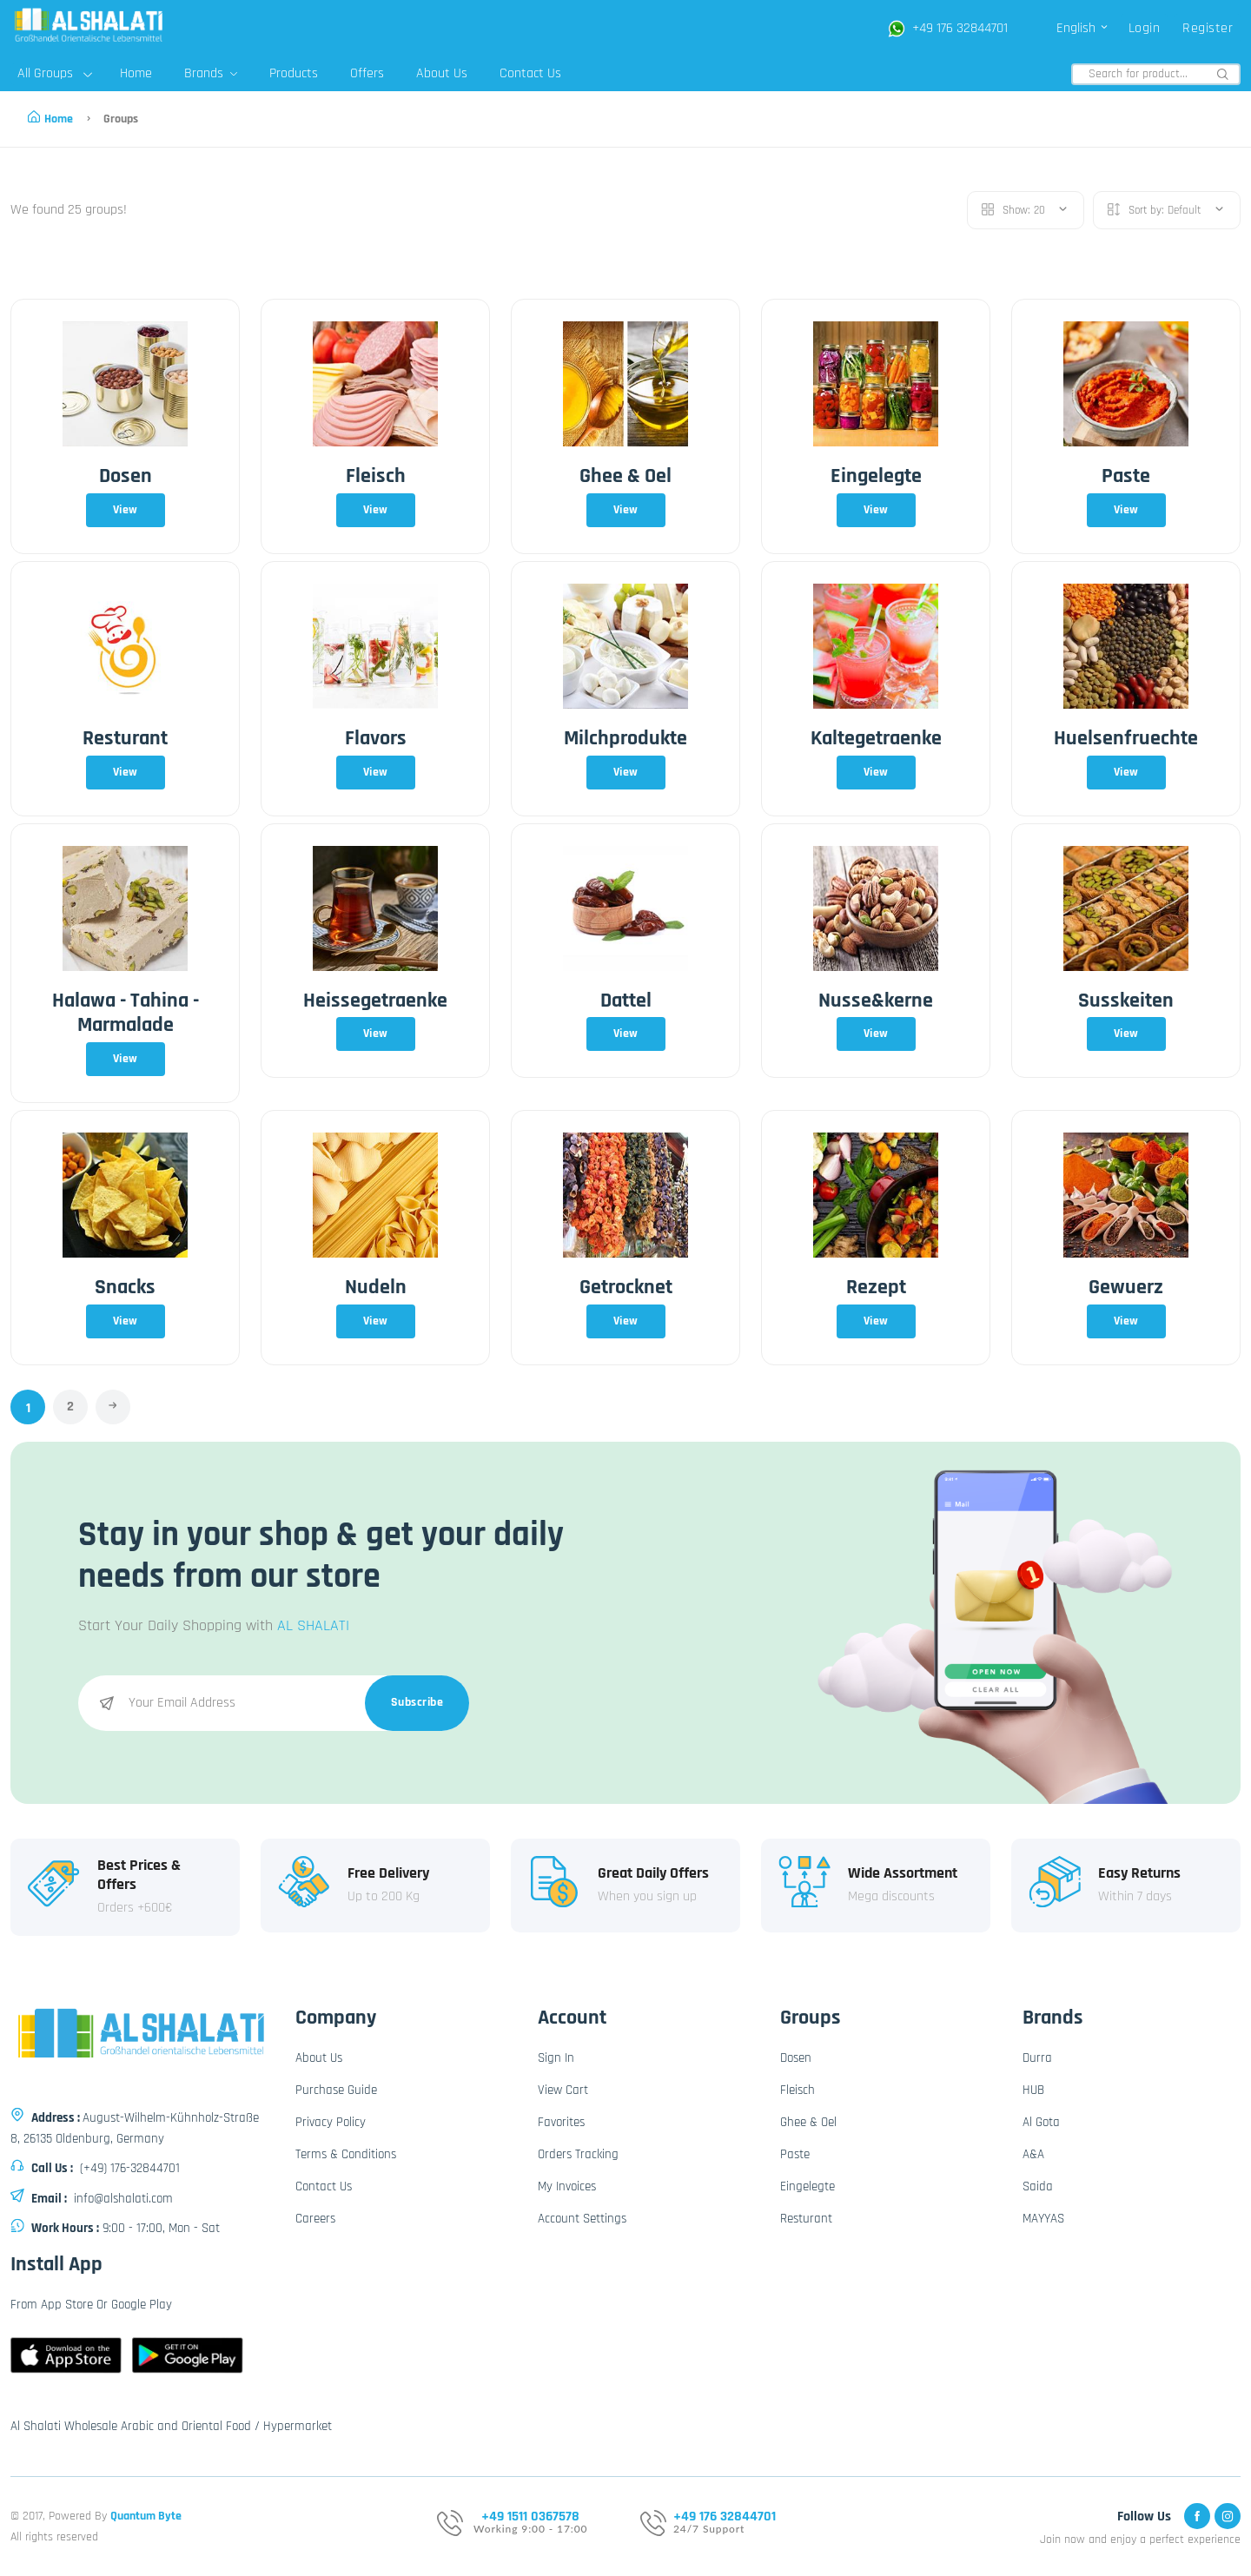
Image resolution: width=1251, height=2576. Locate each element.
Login (1145, 28)
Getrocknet (625, 1287)
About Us (441, 73)
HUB (1033, 2090)
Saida (1038, 2186)
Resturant (125, 738)
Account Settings (582, 2218)
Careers (315, 2218)
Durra (1037, 2058)
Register (1207, 28)
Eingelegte (876, 476)
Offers (367, 73)
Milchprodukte (625, 738)
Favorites (561, 2122)
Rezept (876, 1287)
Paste (1126, 476)
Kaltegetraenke (876, 738)
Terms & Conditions (345, 2154)
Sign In (556, 2058)
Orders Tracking (578, 2154)
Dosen (125, 476)
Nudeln (376, 1287)
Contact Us (530, 73)
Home (136, 73)
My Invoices (567, 2186)
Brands (210, 73)
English (1082, 28)
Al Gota (1041, 2122)
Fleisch (376, 476)
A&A (1033, 2154)
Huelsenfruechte (1126, 738)
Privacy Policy (330, 2122)
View (125, 510)
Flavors (376, 738)
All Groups (54, 73)
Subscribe (417, 1702)
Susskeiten (1126, 1000)
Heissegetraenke (375, 1000)
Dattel (626, 1000)
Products (293, 73)
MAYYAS (1043, 2218)
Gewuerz (1126, 1287)
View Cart (563, 2090)
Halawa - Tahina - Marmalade (125, 1013)
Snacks (125, 1287)
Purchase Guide (336, 2090)
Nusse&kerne (875, 1000)
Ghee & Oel (625, 476)
